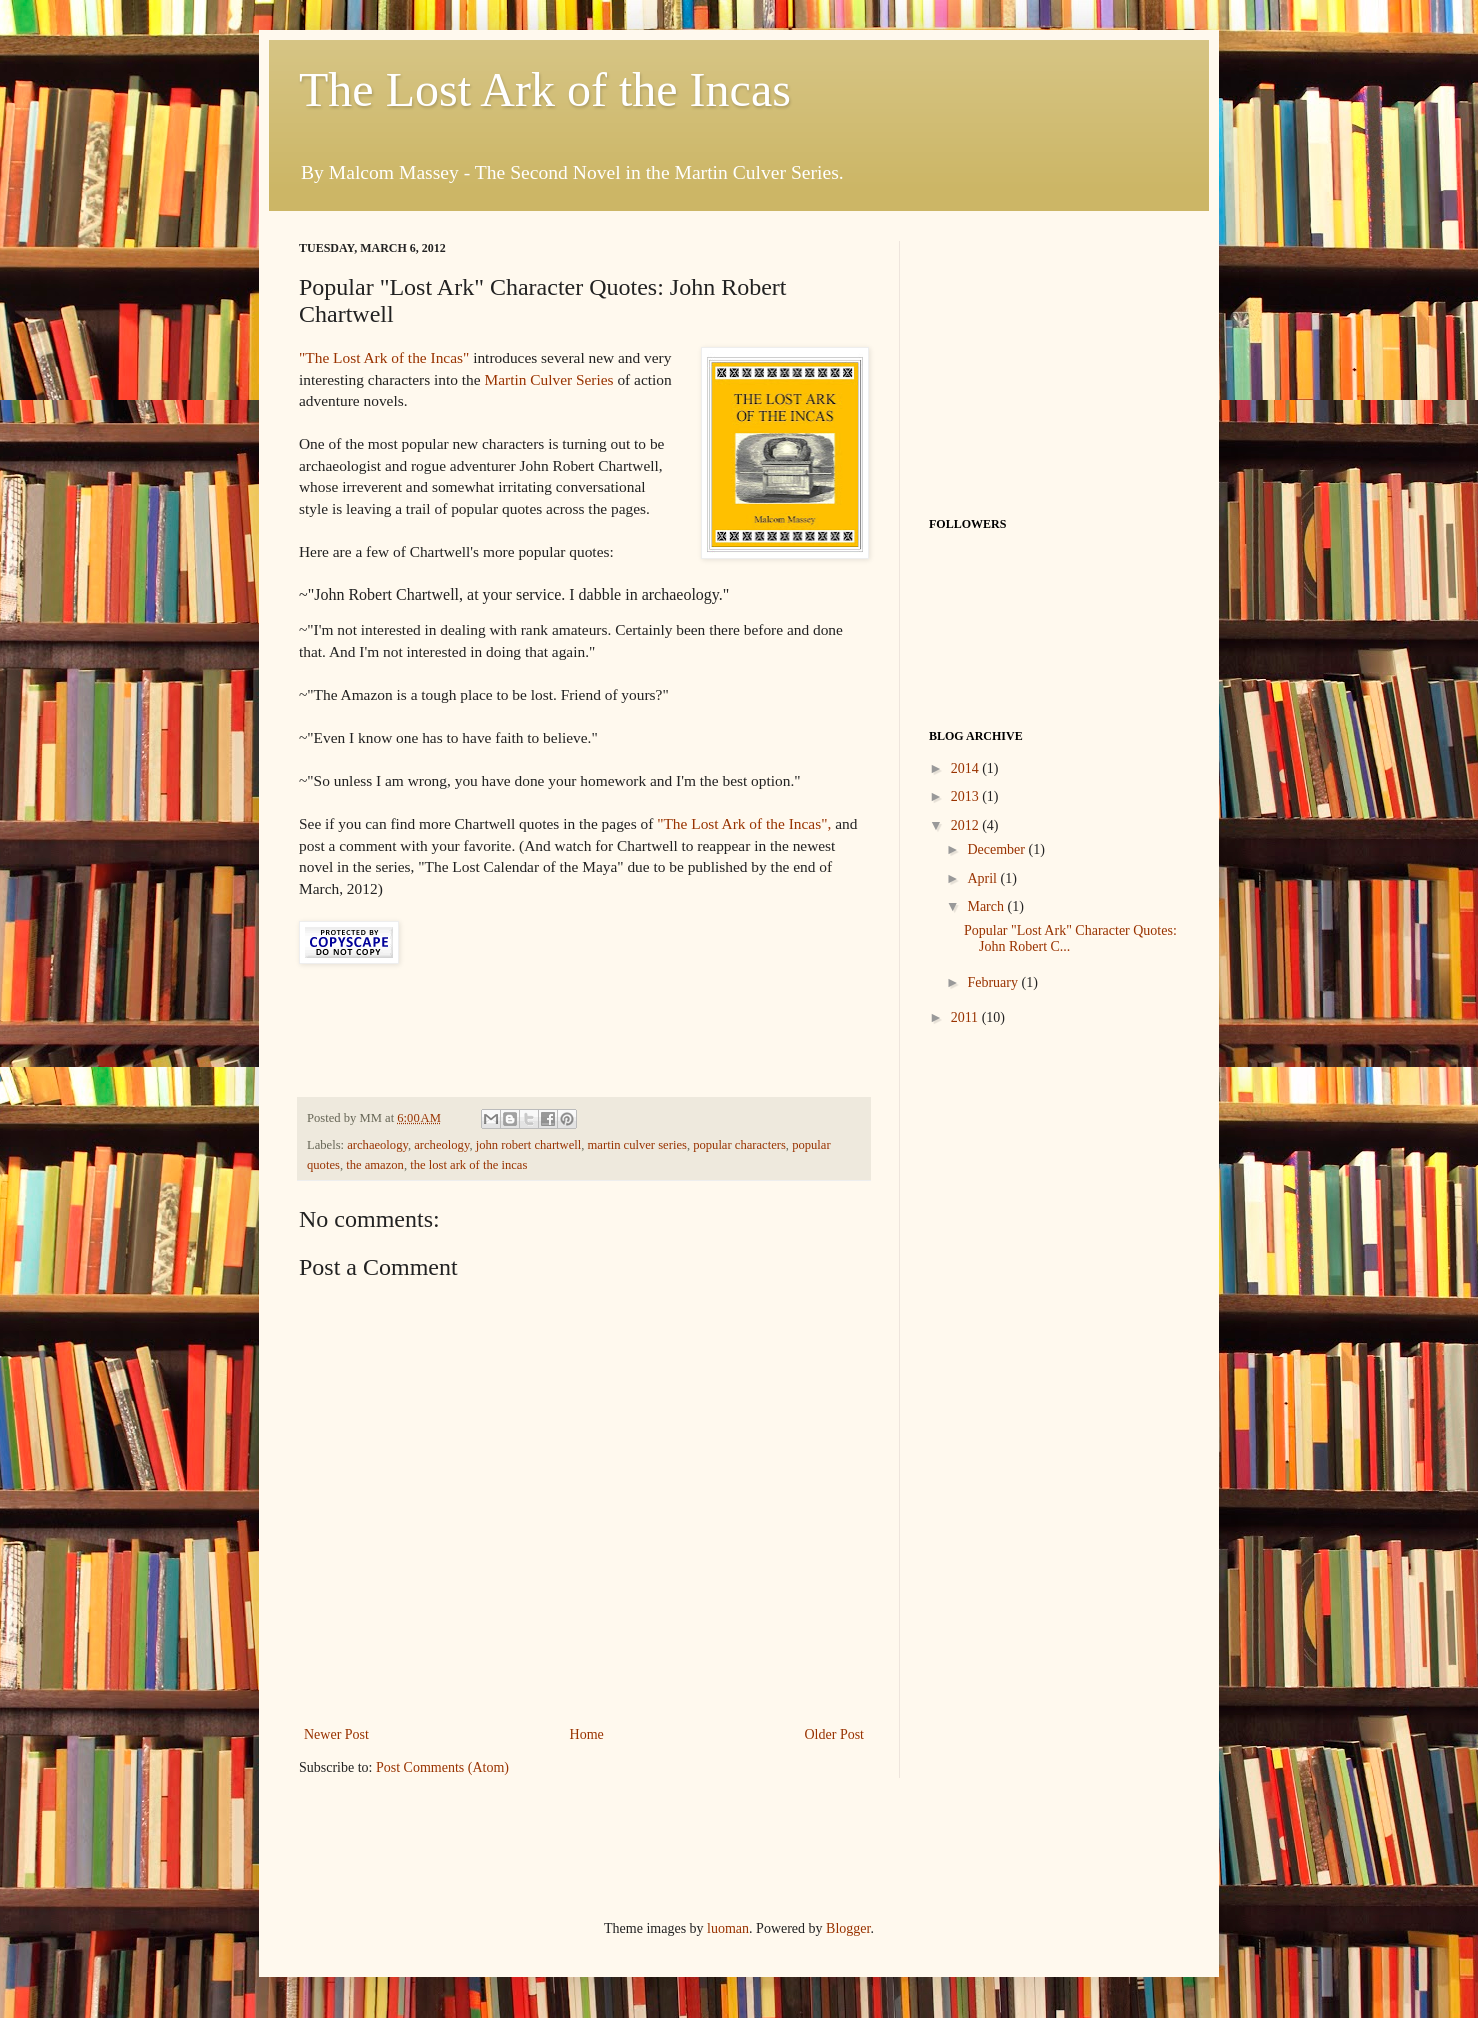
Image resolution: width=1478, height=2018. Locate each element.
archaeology (377, 1145)
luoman (728, 1928)
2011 (966, 1017)
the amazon (375, 1165)
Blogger (848, 1928)
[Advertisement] (533, 1845)
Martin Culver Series (548, 379)
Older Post (835, 1734)
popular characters (739, 1145)
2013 (967, 796)
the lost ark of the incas (468, 1165)
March (987, 906)
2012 (967, 825)
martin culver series (637, 1145)
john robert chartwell (529, 1145)
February (994, 982)
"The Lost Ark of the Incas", (744, 823)
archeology (441, 1145)
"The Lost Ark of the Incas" (384, 357)
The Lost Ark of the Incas (545, 89)
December (997, 849)
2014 (967, 768)
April (983, 878)
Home (587, 1734)
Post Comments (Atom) (442, 1767)
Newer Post (336, 1734)
